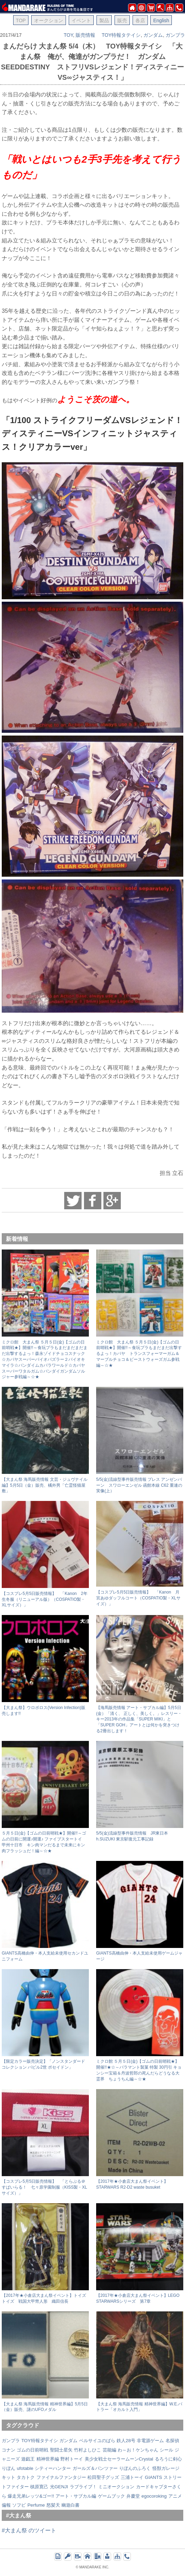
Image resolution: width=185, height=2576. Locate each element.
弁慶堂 (133, 2496)
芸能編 (109, 2450)
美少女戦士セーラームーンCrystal (119, 2459)
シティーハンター (53, 2468)
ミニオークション (116, 2486)
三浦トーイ (132, 2477)
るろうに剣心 (168, 2459)
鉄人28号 (126, 2440)
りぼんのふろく (135, 2468)
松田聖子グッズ (103, 2477)
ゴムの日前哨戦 (32, 2450)
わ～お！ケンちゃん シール (145, 2450)
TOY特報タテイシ (121, 35)
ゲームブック (111, 2496)
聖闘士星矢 (61, 2450)
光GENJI (59, 2486)
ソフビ (19, 2505)
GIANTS (153, 2477)
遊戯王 (28, 2459)
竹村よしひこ (87, 2450)
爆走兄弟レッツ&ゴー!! (31, 2496)
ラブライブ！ (83, 2486)
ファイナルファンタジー (61, 2477)
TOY (68, 35)
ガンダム (153, 35)
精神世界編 (47, 2459)
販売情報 (85, 35)
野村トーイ (71, 2459)
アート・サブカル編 (76, 2496)
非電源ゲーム (150, 2440)
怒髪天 (53, 2505)
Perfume (36, 2505)
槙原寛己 (39, 2486)
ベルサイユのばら (97, 2440)
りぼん (8, 2468)
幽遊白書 (70, 2505)
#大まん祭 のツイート (29, 2530)
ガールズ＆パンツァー (95, 2468)
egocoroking (154, 2496)
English (161, 20)
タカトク (26, 2477)
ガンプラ (175, 35)
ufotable (25, 2468)
